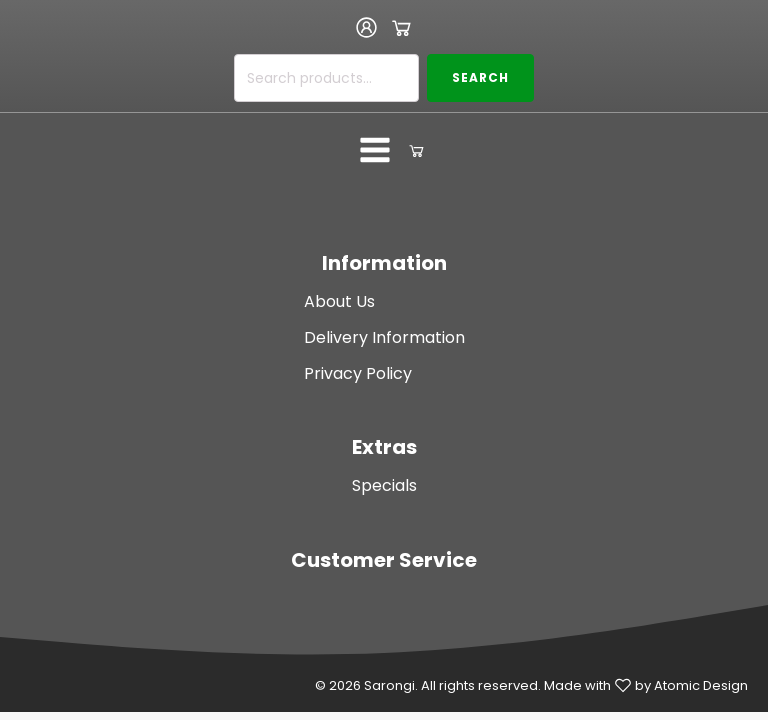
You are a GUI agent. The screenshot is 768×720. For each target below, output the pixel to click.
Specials (384, 485)
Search (480, 77)
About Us (339, 301)
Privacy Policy (358, 373)
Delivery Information (384, 337)
